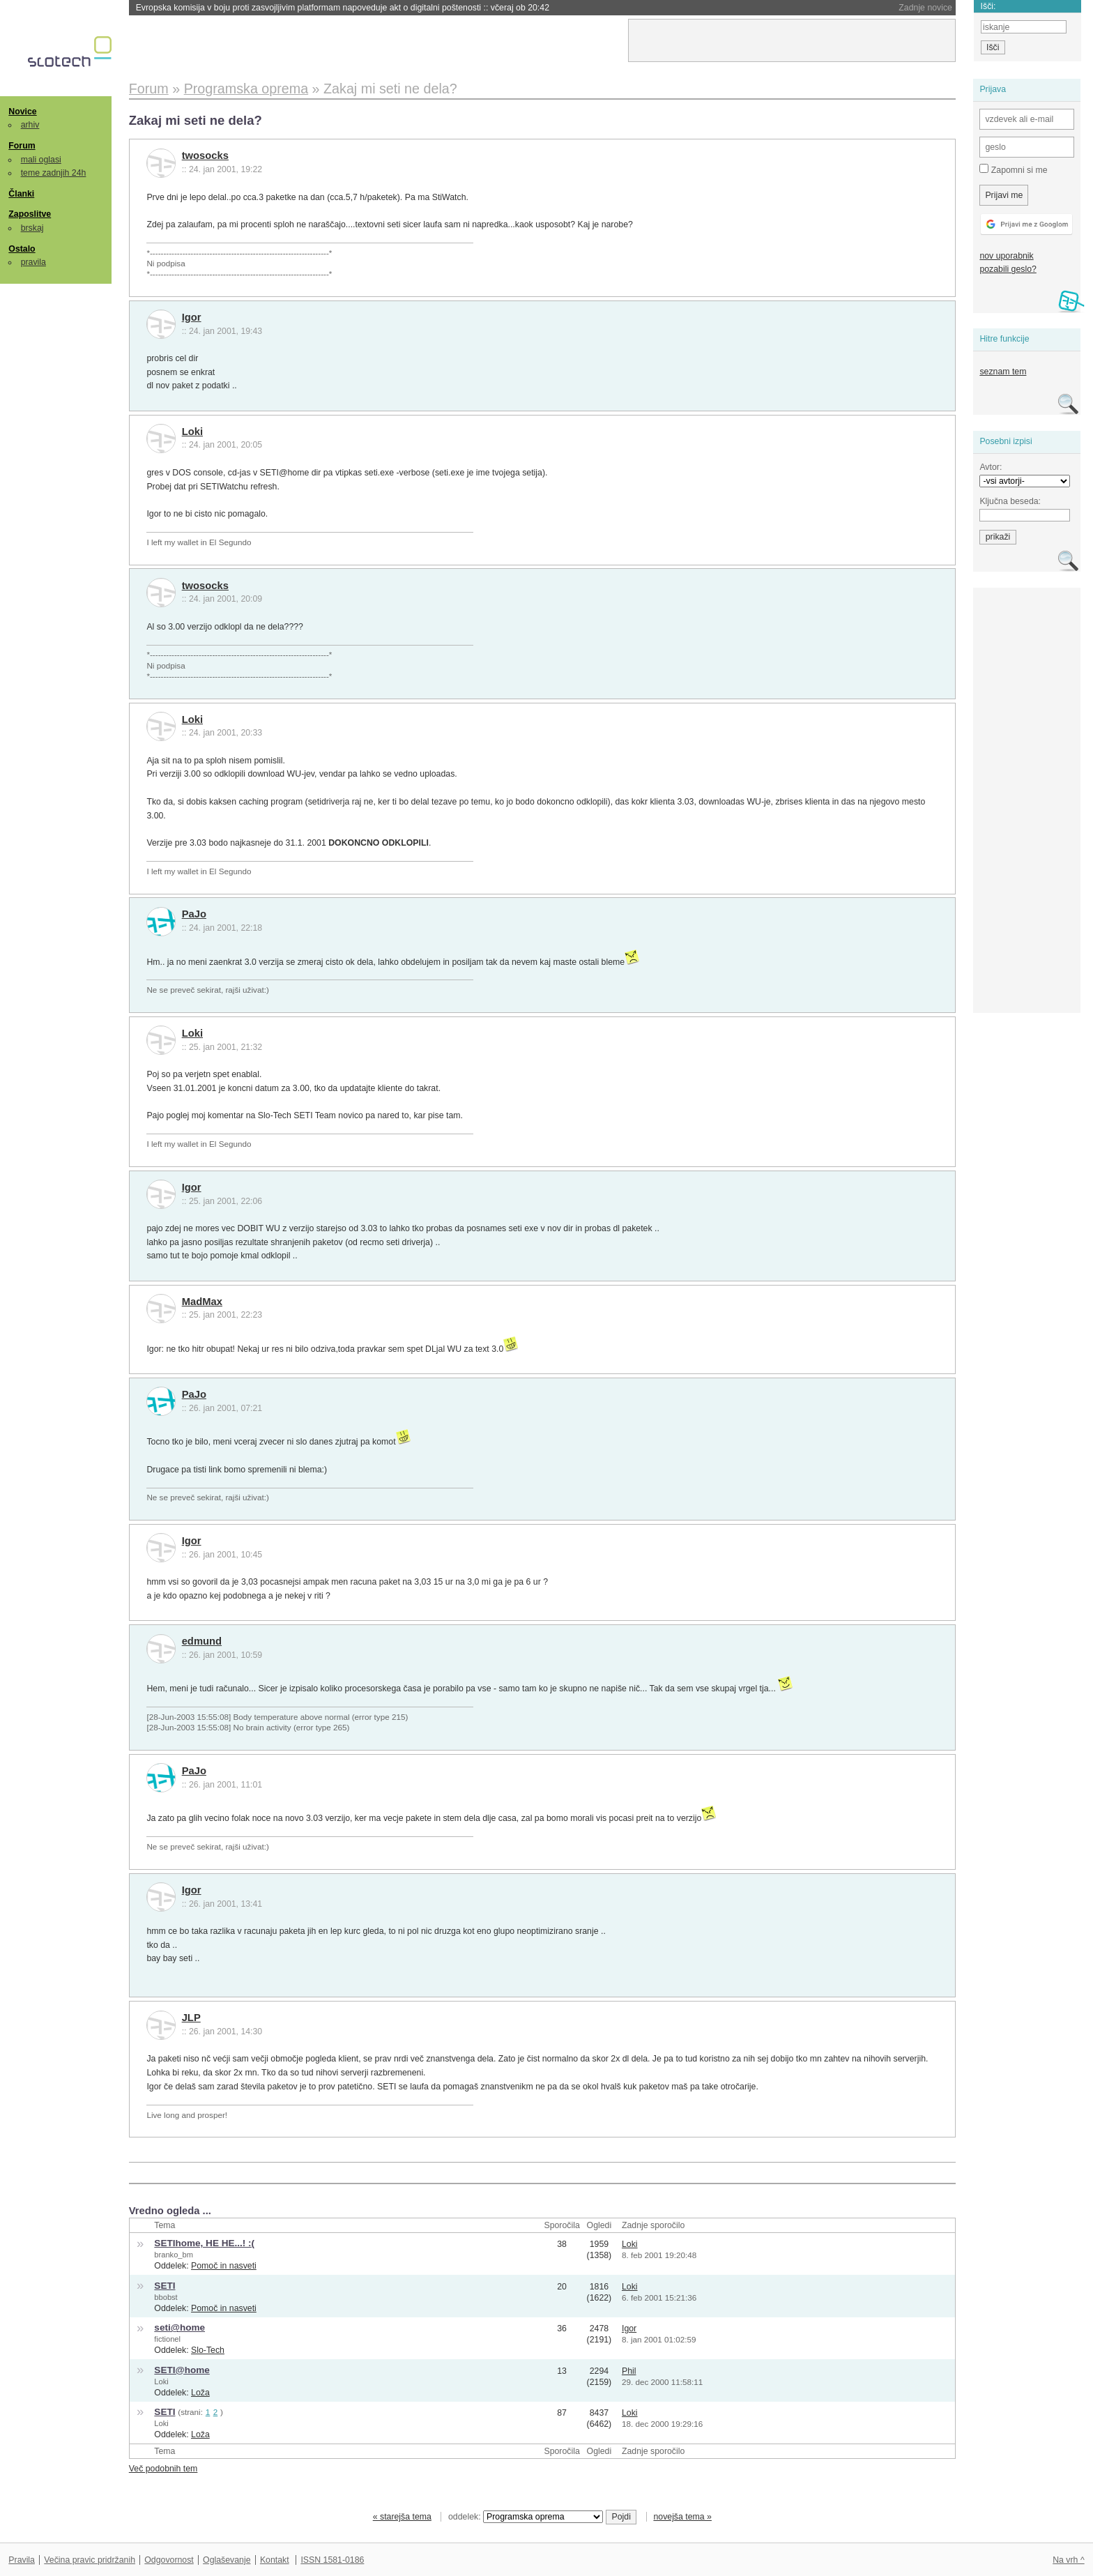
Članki (21, 194)
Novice (22, 111)
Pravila (21, 2560)
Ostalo (21, 249)
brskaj (32, 228)
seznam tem (1002, 371)
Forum (21, 146)
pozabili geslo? (1007, 269)
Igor (191, 317)
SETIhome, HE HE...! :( (204, 2243)
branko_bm (173, 2254)
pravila (33, 262)
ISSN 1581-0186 (332, 2560)
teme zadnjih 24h (53, 173)
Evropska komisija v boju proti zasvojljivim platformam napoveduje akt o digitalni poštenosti (342, 8)
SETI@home (181, 2370)
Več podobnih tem (163, 2469)
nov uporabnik (1006, 256)
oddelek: (525, 2517)
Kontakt (274, 2560)
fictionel (167, 2339)
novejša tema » (682, 2517)
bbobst (165, 2297)
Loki (192, 431)
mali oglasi (41, 160)
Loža (200, 2393)
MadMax (202, 1301)
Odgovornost (169, 2560)
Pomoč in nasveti (224, 2266)
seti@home (179, 2327)
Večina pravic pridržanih (89, 2560)
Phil (629, 2371)
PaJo (194, 914)
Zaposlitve (29, 214)
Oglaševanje (226, 2560)
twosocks (205, 155)
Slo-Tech (207, 2350)
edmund (202, 1641)
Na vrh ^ (1068, 2560)
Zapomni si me (1013, 169)
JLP (191, 2017)
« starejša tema (402, 2517)
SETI (164, 2285)
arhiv (30, 125)
